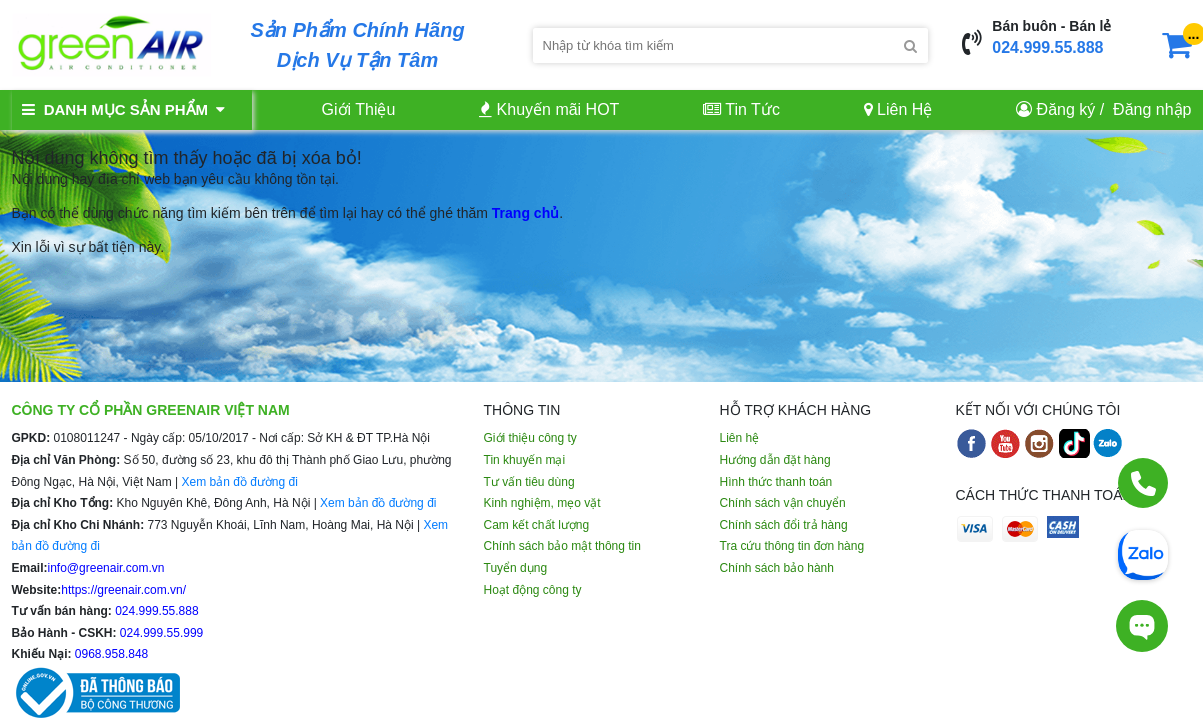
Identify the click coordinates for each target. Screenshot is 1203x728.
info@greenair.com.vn (106, 568)
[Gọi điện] (1143, 483)
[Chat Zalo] (1143, 553)
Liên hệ (740, 438)
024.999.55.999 (160, 633)
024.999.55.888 (1047, 47)
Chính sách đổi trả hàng (784, 525)
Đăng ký (1066, 109)
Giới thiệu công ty (530, 438)
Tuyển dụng (516, 568)
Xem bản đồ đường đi (239, 482)
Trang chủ (525, 213)
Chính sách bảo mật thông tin (562, 546)
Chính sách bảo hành (777, 568)
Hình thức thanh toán (776, 482)
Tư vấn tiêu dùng (529, 482)
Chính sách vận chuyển (783, 503)
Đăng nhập (1152, 109)
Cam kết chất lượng (537, 525)
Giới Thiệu (359, 109)
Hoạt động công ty (533, 590)
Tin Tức (741, 109)
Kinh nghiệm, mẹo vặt (542, 503)
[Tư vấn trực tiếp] (1142, 626)
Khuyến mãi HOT (549, 109)
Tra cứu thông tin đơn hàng (792, 546)
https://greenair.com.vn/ (123, 590)
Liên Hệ (898, 109)
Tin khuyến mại (525, 460)
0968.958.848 (110, 654)
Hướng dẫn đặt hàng (775, 460)
